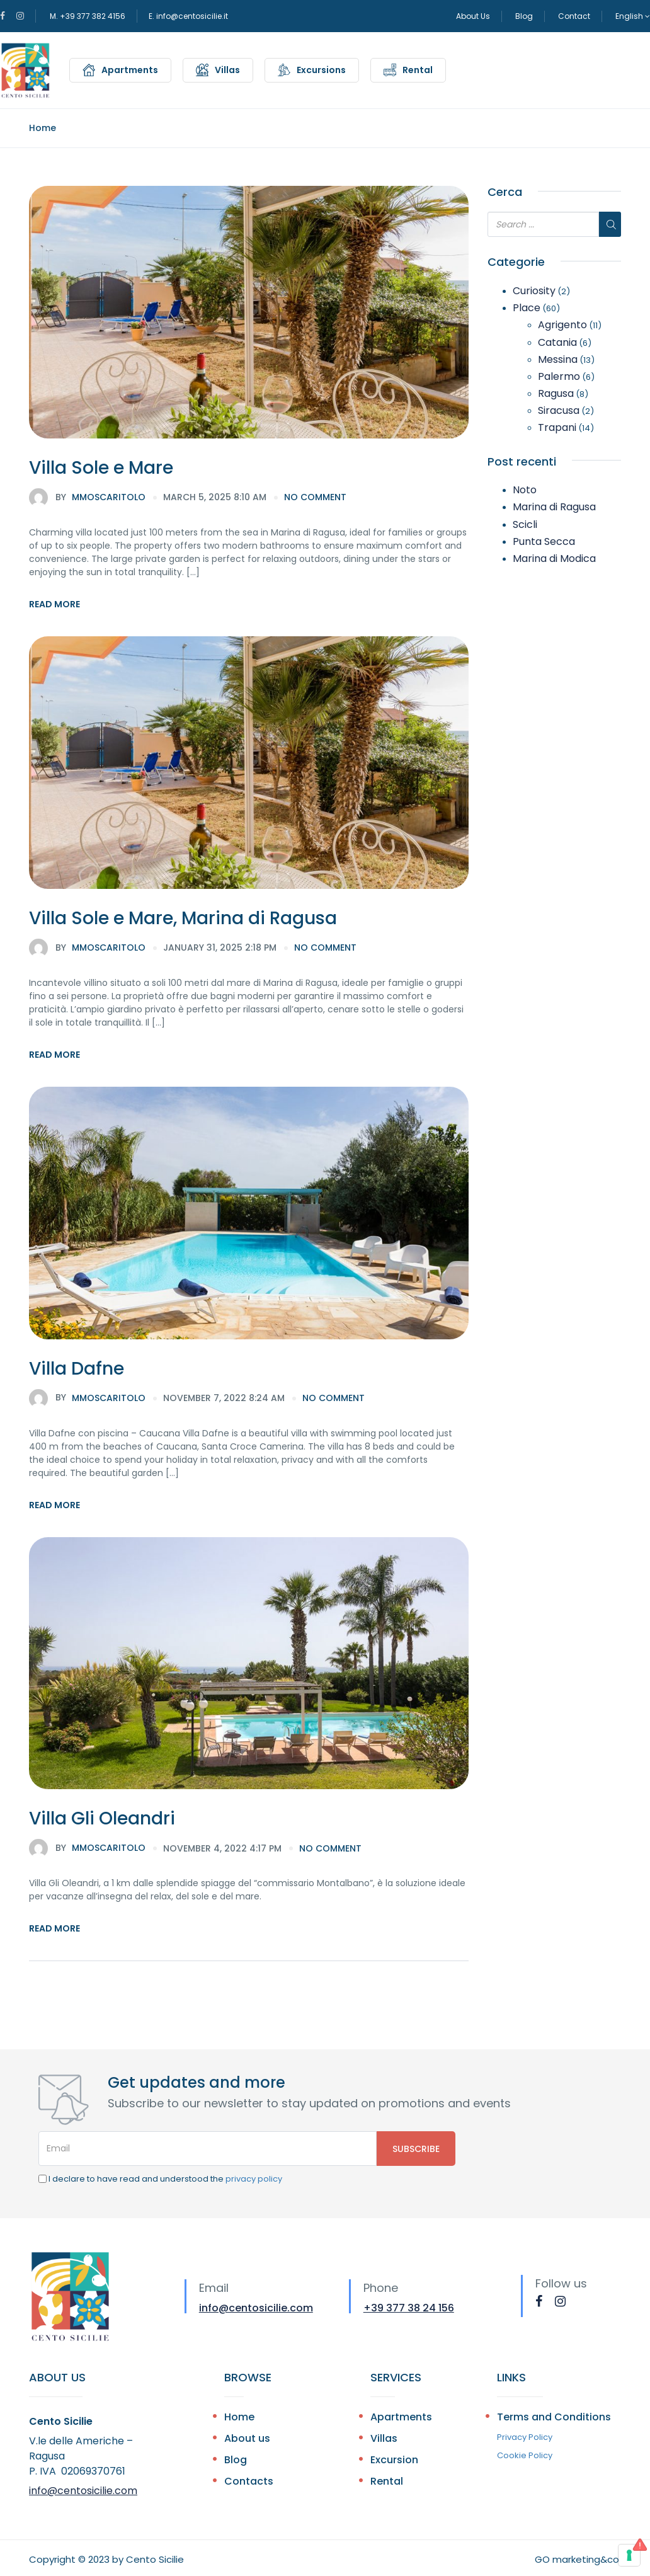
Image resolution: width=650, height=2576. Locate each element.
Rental (417, 70)
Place (526, 308)
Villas (227, 70)
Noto (525, 490)
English (632, 16)
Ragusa (556, 393)
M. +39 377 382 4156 (87, 16)
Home (42, 128)
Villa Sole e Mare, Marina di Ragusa (183, 918)
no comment (315, 497)
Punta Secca (544, 541)
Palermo (559, 376)
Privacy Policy (524, 2437)
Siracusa (558, 410)
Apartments (129, 70)
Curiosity (534, 290)
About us (247, 2438)
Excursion (394, 2460)
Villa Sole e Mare (101, 467)
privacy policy (253, 2179)
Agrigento (562, 325)
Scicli (525, 524)
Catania (557, 342)
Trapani (557, 427)
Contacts (248, 2481)
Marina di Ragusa (554, 507)
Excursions (321, 70)
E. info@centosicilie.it (188, 16)
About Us (473, 16)
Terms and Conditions (554, 2417)
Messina (558, 359)
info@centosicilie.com (256, 2308)
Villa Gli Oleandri (102, 1818)
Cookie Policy (524, 2455)
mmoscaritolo (87, 497)
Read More (54, 604)
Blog (524, 16)
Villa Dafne (76, 1368)
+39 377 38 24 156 (408, 2308)
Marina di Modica (554, 558)
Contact (574, 16)
